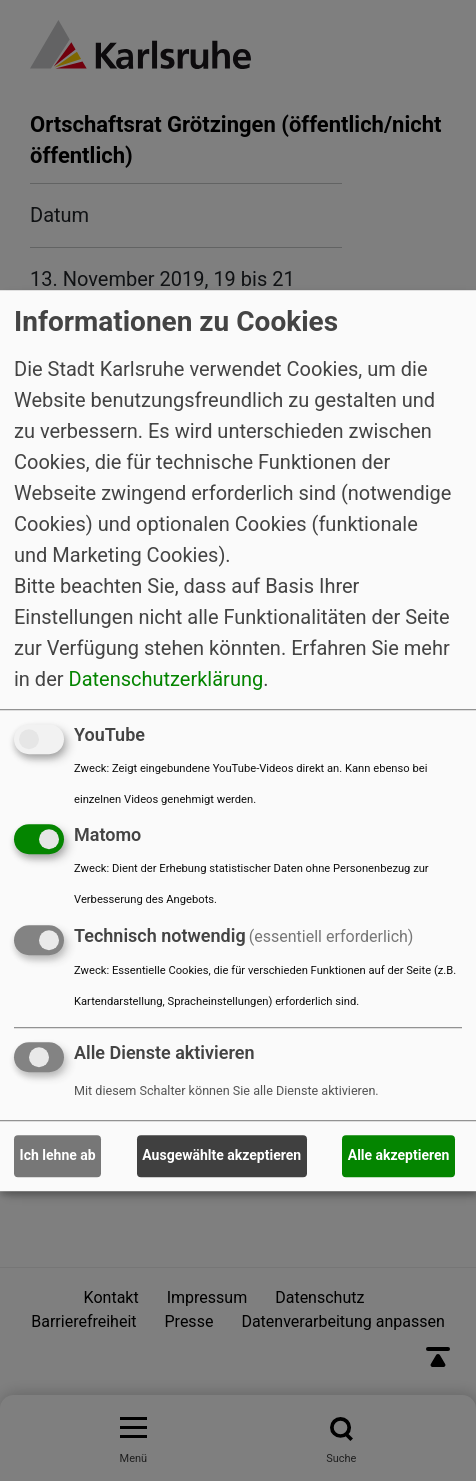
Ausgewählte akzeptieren (221, 1156)
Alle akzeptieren (399, 1156)
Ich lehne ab (58, 1156)
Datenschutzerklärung (166, 679)
